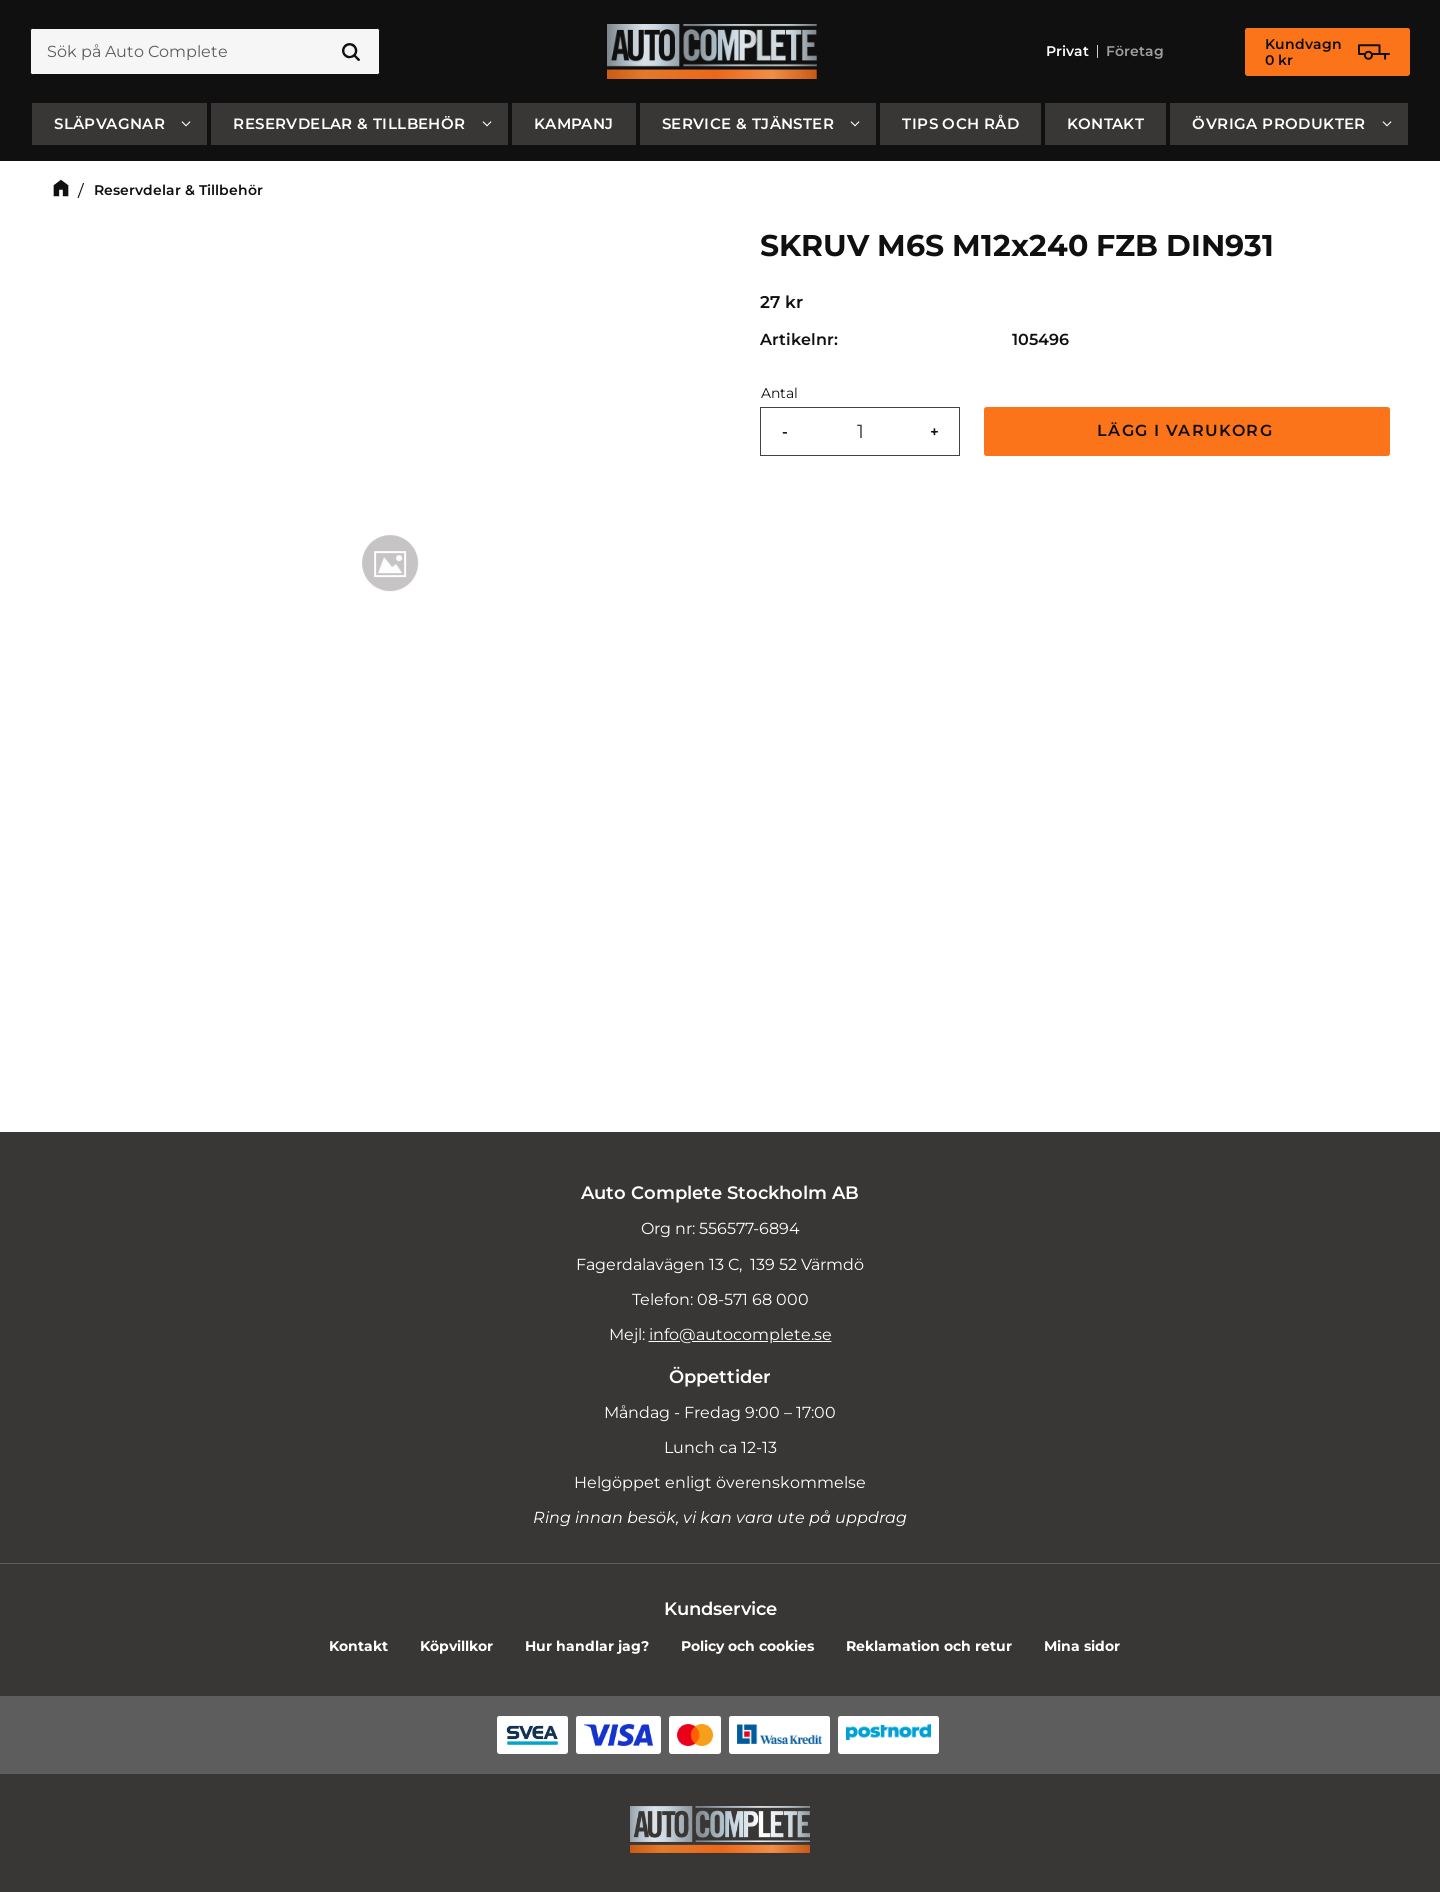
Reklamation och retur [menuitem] (929, 1646)
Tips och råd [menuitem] (960, 123)
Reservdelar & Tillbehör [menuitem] (349, 123)
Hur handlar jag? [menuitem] (587, 1646)
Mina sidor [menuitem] (1082, 1646)
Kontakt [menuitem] (1105, 123)
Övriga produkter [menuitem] (1278, 123)
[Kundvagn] (1327, 52)
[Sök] (351, 52)
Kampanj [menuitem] (574, 123)
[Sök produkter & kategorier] (205, 52)
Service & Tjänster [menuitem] (748, 123)
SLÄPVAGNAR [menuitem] (109, 123)
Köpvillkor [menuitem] (456, 1646)
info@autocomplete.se (740, 1334)
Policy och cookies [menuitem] (747, 1646)
